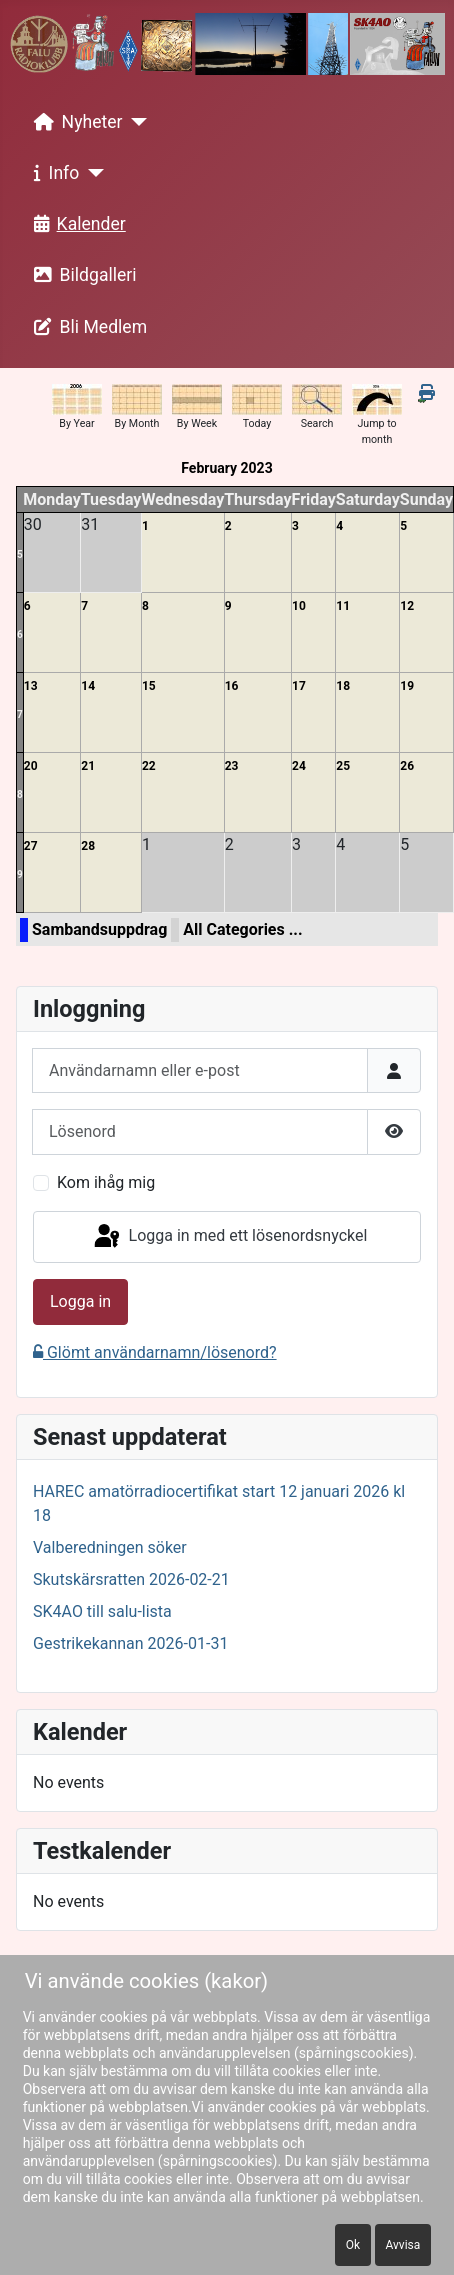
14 (88, 686)
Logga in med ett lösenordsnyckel (229, 1237)
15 (149, 686)
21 (88, 766)
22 (149, 766)
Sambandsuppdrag (99, 929)
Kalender (76, 224)
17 (299, 686)
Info (53, 173)
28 (88, 846)
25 (343, 766)
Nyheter (74, 122)
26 (407, 766)
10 (299, 606)
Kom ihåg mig (106, 1182)
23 (232, 766)
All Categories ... (242, 929)
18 (343, 686)
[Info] (91, 173)
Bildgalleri (81, 275)
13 (31, 686)
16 (232, 686)
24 (299, 766)
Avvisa (403, 2245)
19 (407, 686)
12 (407, 606)
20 (31, 766)
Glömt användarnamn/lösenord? (155, 1352)
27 (31, 846)
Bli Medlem (87, 327)
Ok (353, 2245)
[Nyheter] (135, 122)
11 (343, 606)
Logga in (80, 1301)
